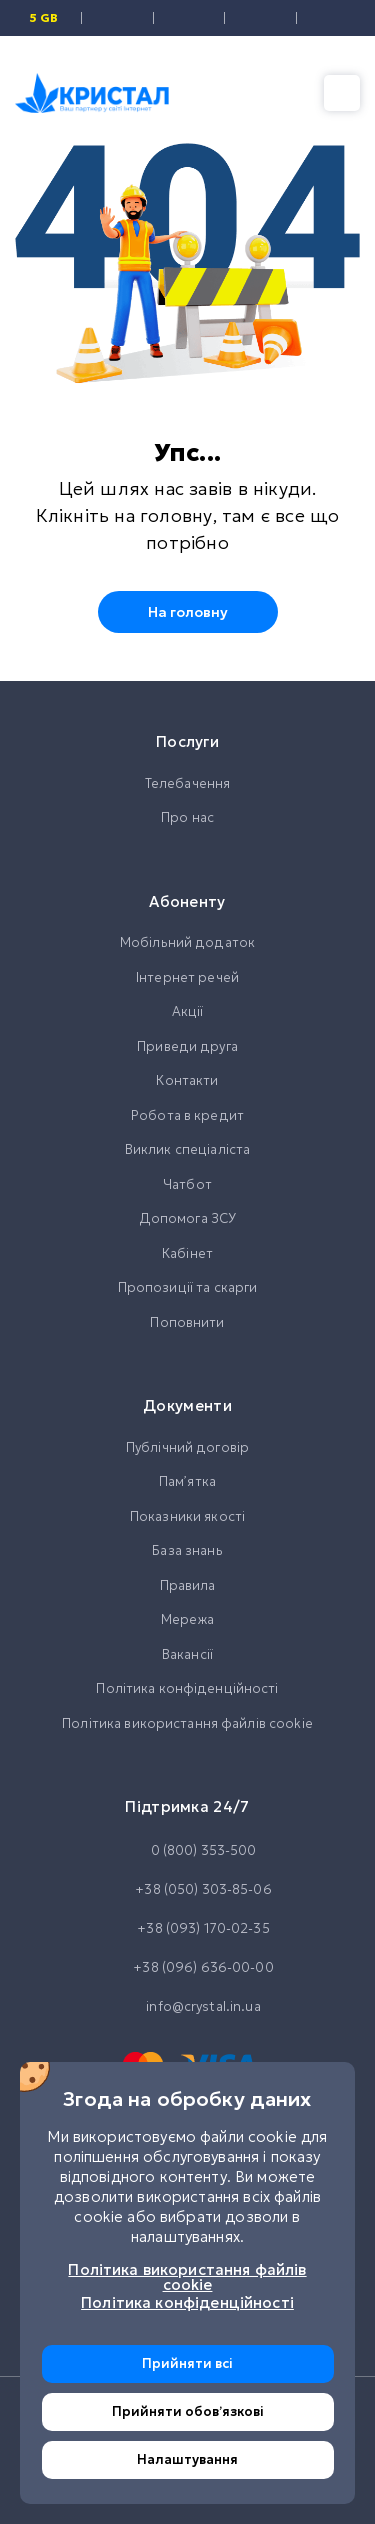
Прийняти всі (187, 2363)
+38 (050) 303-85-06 (187, 1890)
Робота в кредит (187, 1115)
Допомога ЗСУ (188, 1218)
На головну (188, 612)
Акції (188, 1011)
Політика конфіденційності (187, 1688)
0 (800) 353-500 (188, 1851)
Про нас (187, 817)
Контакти (187, 1080)
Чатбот (187, 1184)
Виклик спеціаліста (187, 1149)
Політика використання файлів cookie (187, 1723)
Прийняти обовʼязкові (188, 2411)
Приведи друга (187, 1046)
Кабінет (187, 1253)
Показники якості (187, 1516)
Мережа (187, 1619)
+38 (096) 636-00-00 (187, 1968)
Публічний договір (187, 1447)
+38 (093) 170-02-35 (187, 1929)
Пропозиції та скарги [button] (188, 1287)
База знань (187, 1550)
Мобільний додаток (187, 942)
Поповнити (187, 1322)
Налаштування (187, 2459)
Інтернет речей (187, 977)
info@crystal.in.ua (187, 2007)
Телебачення (187, 783)
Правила (188, 1585)
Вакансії (187, 1654)
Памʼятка (187, 1481)
